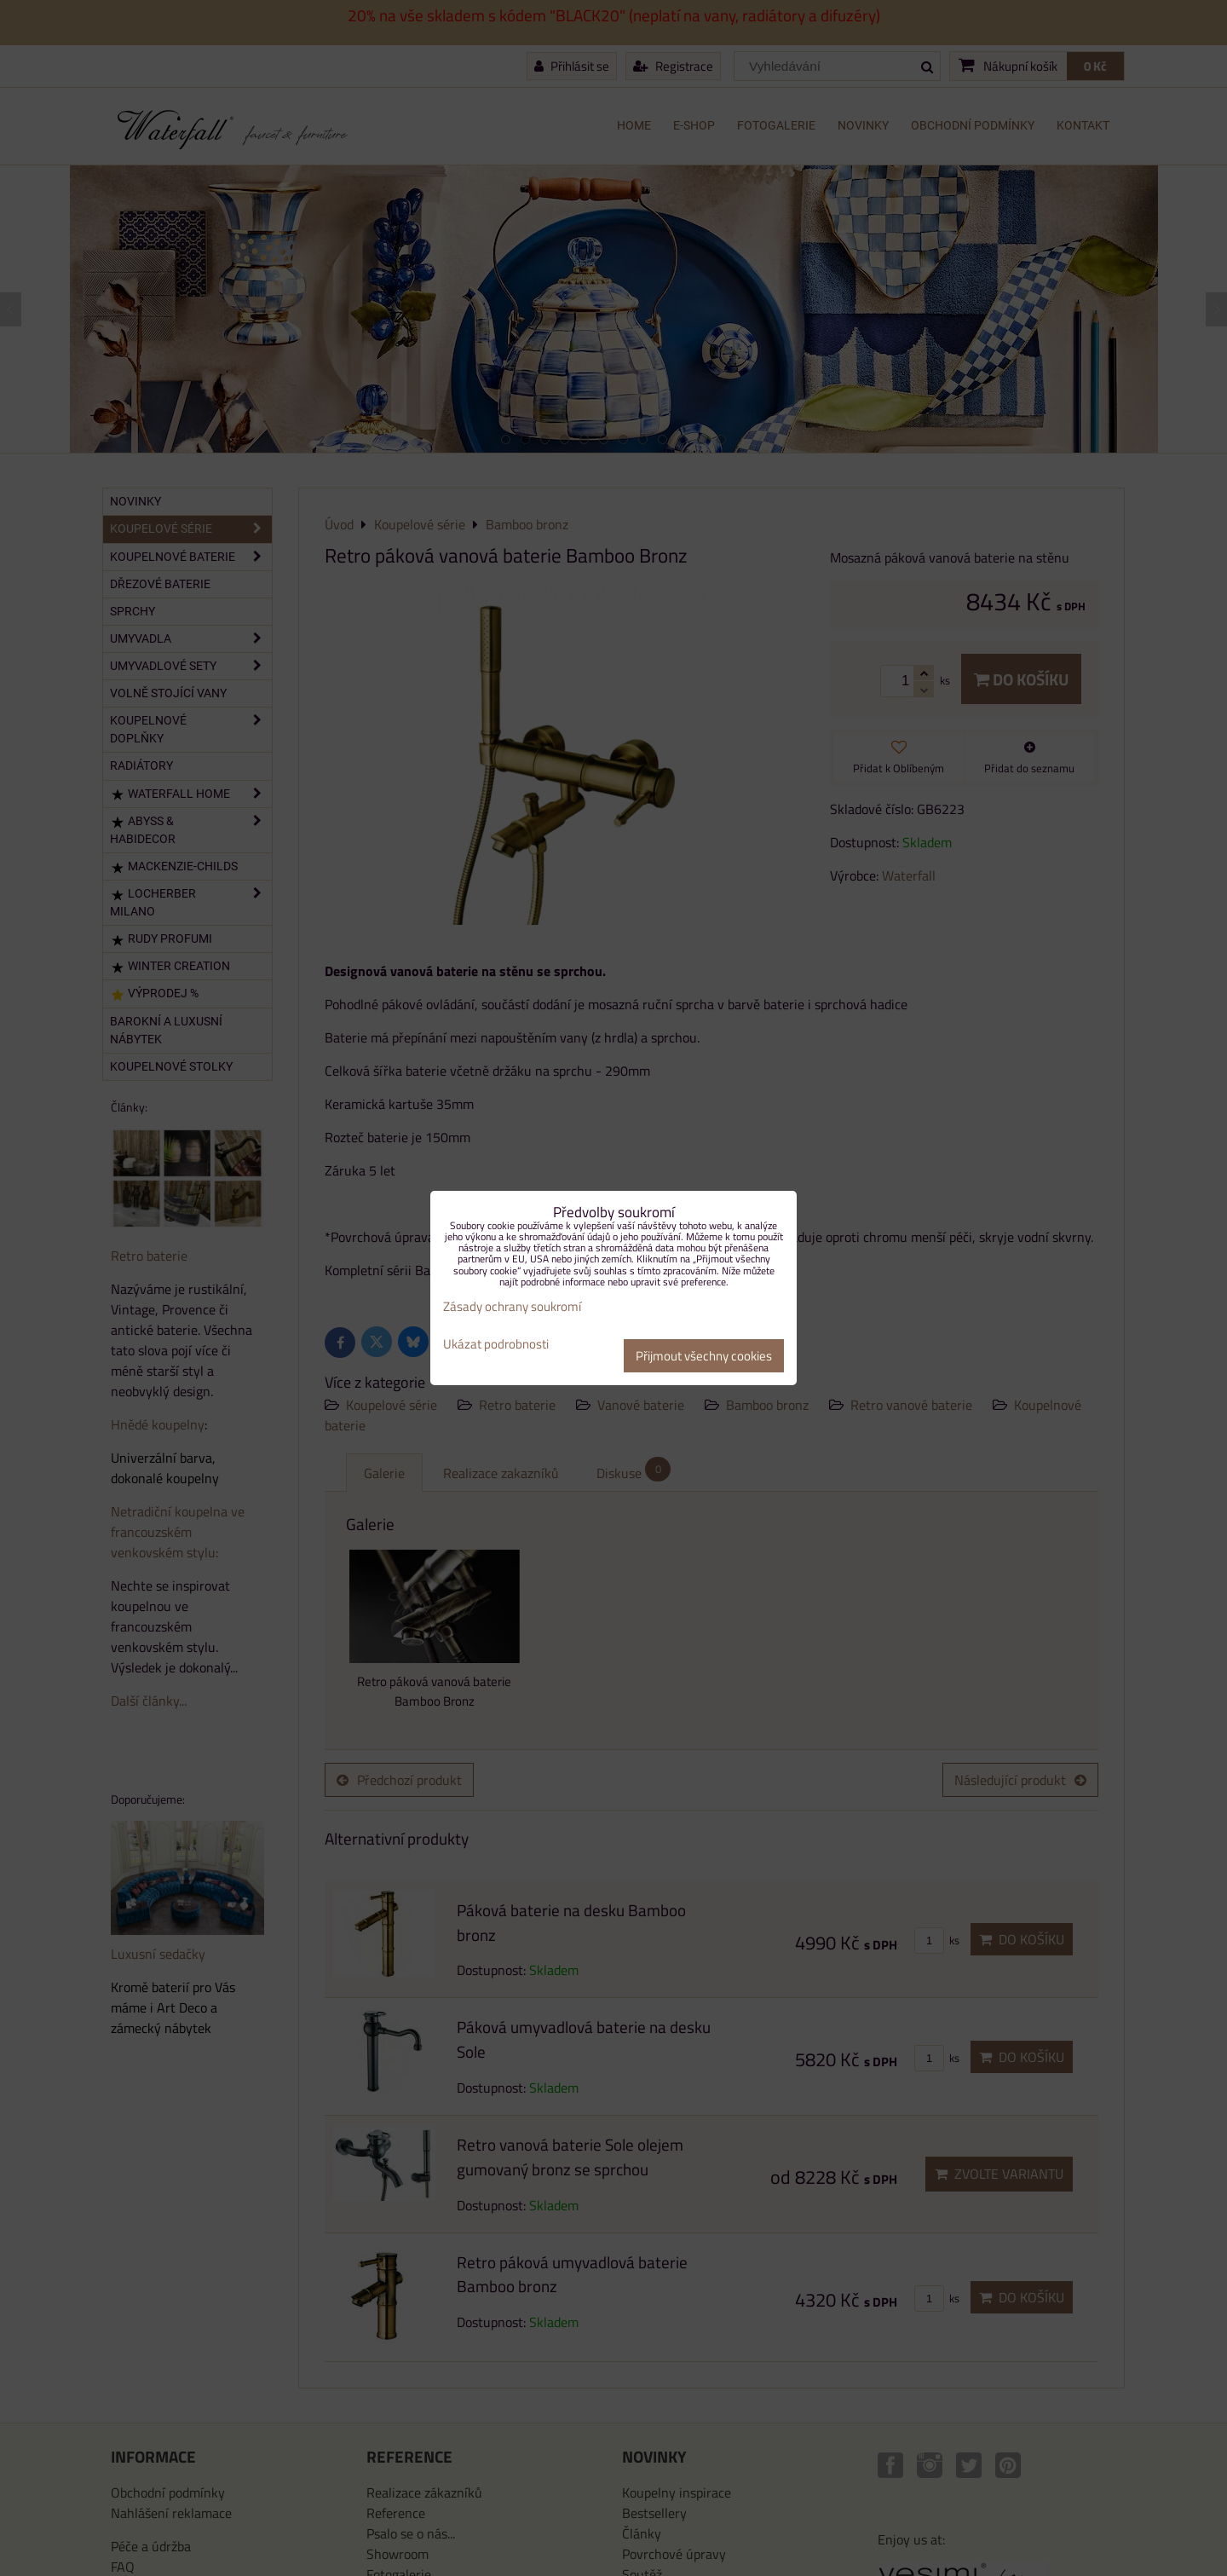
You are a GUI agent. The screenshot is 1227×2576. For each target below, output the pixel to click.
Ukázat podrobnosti (496, 1344)
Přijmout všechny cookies (704, 1356)
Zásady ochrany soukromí (512, 1306)
